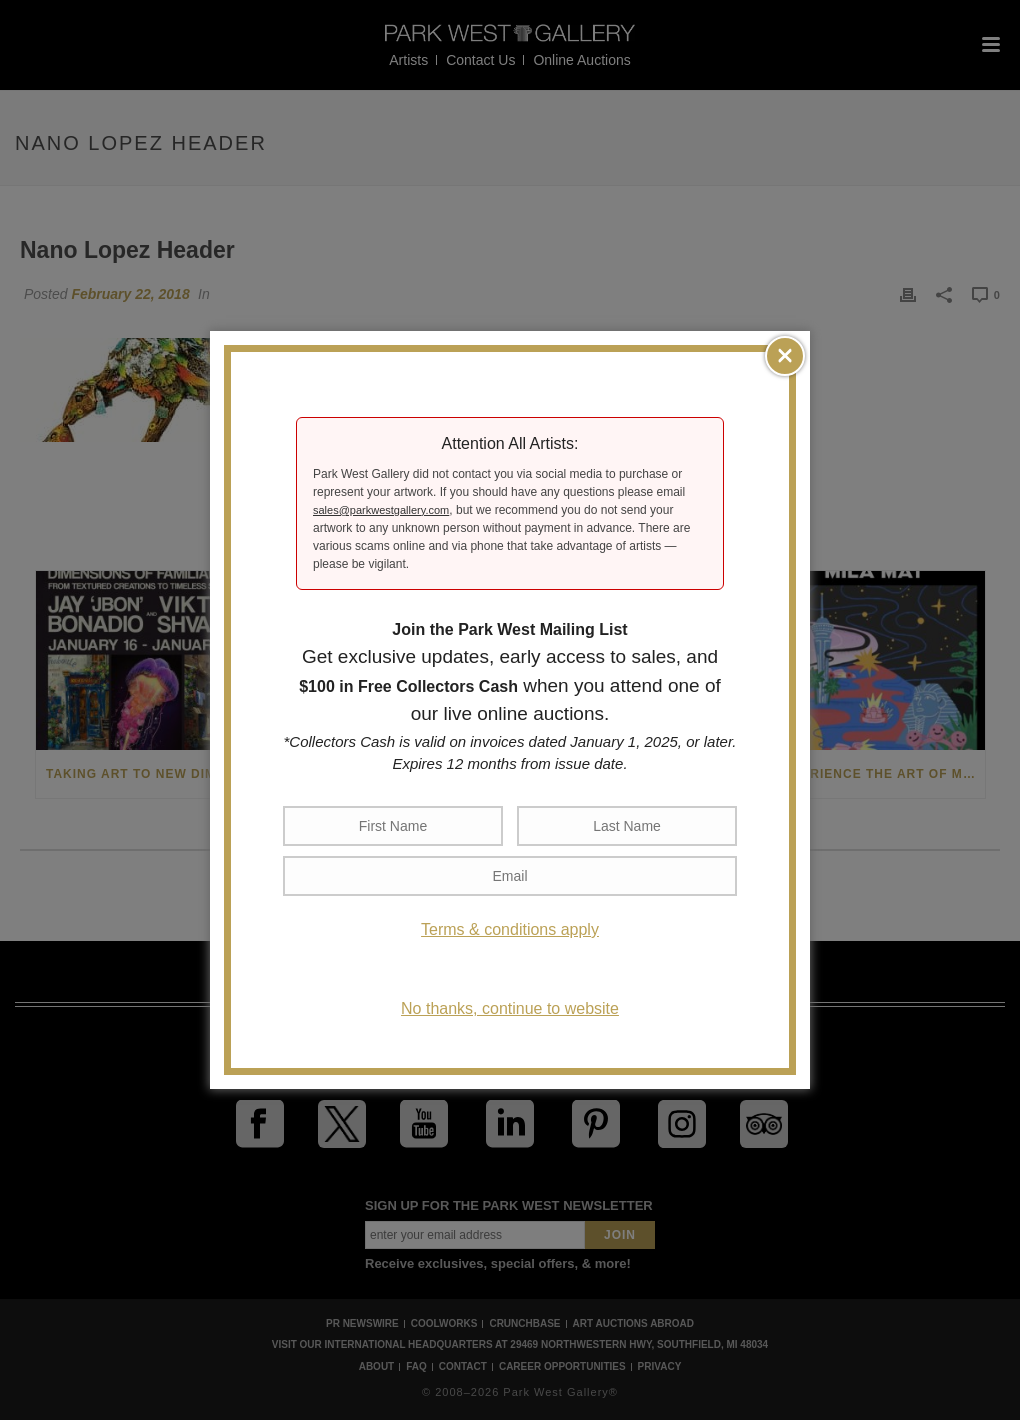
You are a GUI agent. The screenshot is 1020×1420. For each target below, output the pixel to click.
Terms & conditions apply (510, 929)
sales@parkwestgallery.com (381, 510)
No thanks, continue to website (510, 1008)
